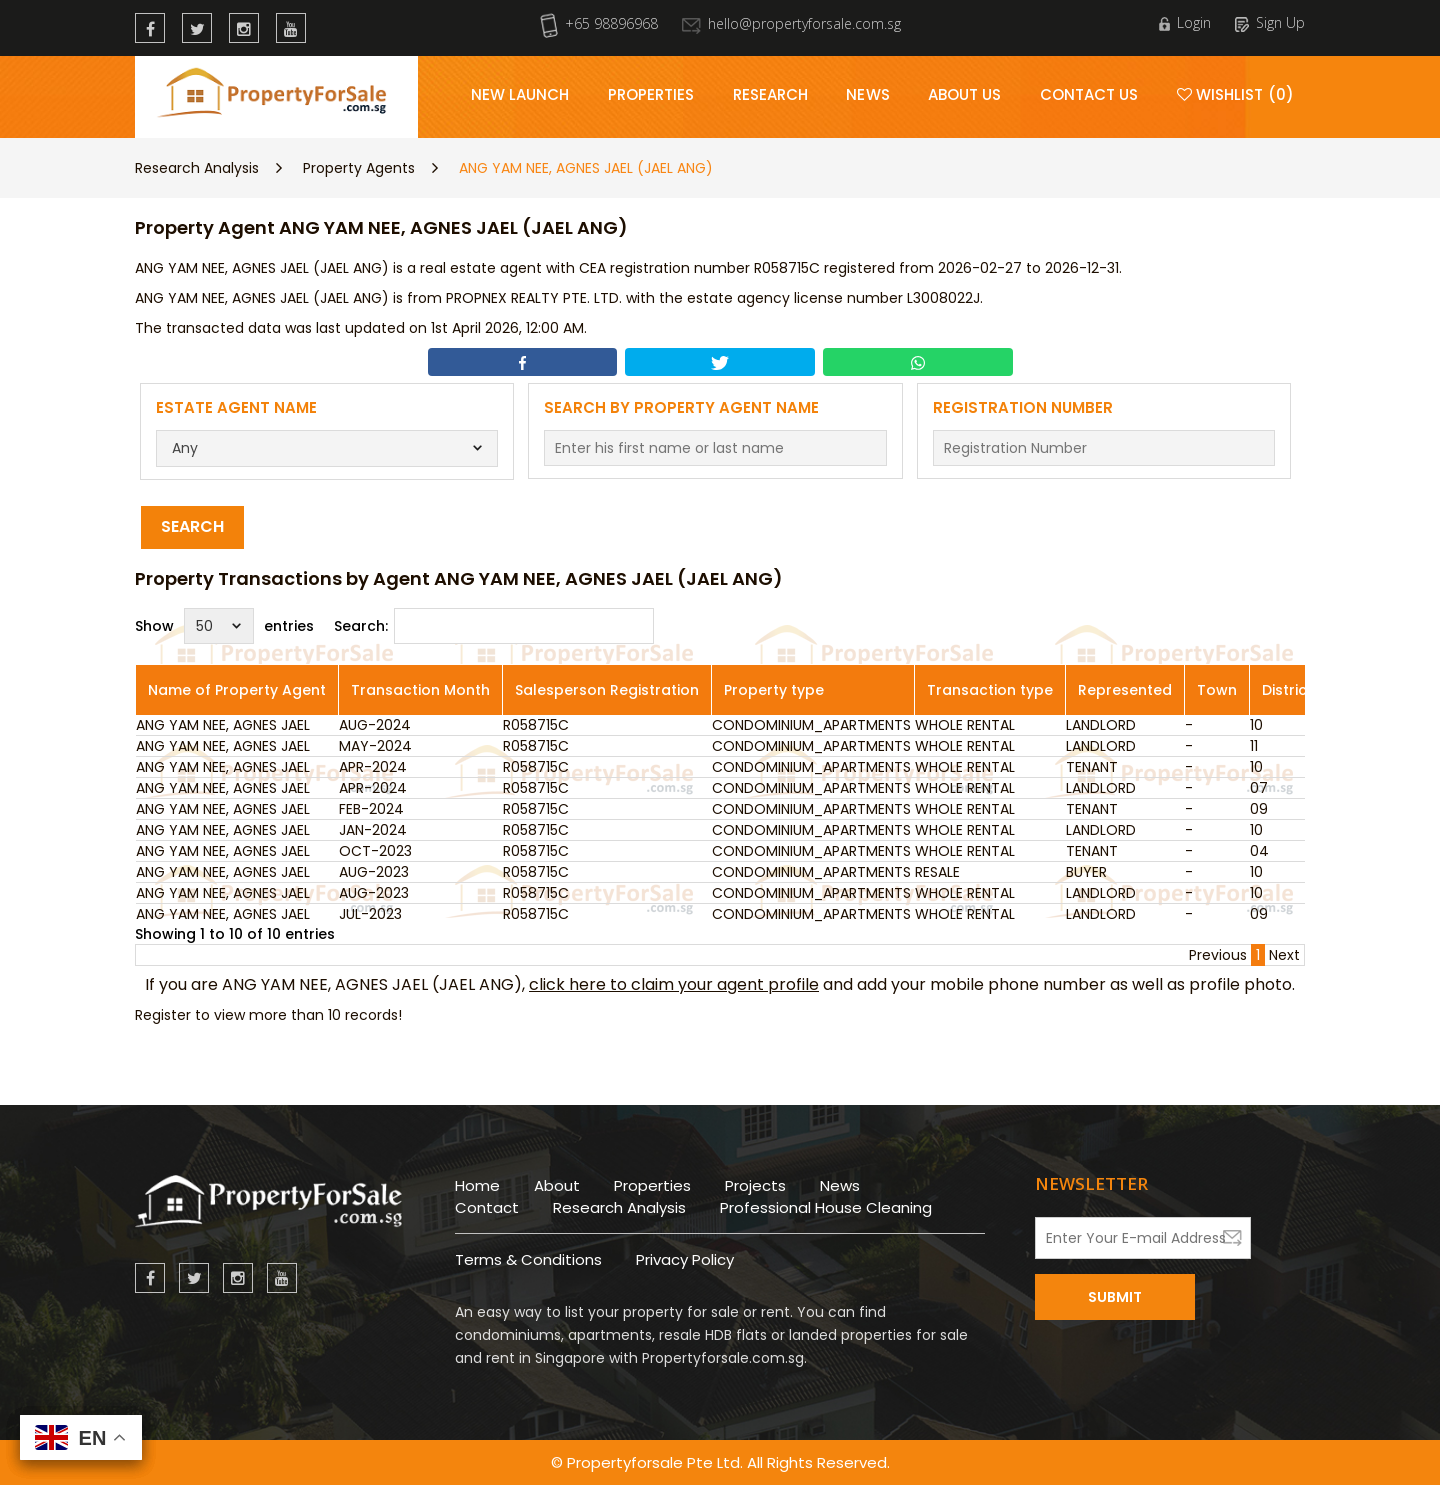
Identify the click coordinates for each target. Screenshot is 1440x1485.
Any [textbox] (185, 448)
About (557, 1185)
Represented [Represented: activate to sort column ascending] (1125, 690)
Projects (755, 1185)
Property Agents (359, 168)
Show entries (224, 626)
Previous (1218, 955)
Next (1284, 955)
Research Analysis (197, 168)
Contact (487, 1207)
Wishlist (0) (1235, 94)
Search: (494, 626)
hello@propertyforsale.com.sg (791, 23)
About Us (965, 94)
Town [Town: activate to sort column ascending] (1217, 690)
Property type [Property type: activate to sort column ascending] (774, 690)
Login (1185, 22)
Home (477, 1185)
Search (192, 526)
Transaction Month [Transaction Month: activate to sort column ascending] (420, 690)
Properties (651, 94)
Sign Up (1270, 22)
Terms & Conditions (528, 1259)
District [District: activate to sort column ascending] (1287, 690)
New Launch (520, 94)
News (867, 94)
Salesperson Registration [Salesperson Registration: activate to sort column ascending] (607, 690)
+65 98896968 (599, 23)
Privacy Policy (685, 1259)
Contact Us (1089, 94)
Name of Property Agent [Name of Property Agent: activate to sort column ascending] (237, 690)
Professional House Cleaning (826, 1207)
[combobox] (327, 448)
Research (771, 94)
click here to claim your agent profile (674, 984)
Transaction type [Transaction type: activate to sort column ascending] (990, 690)
